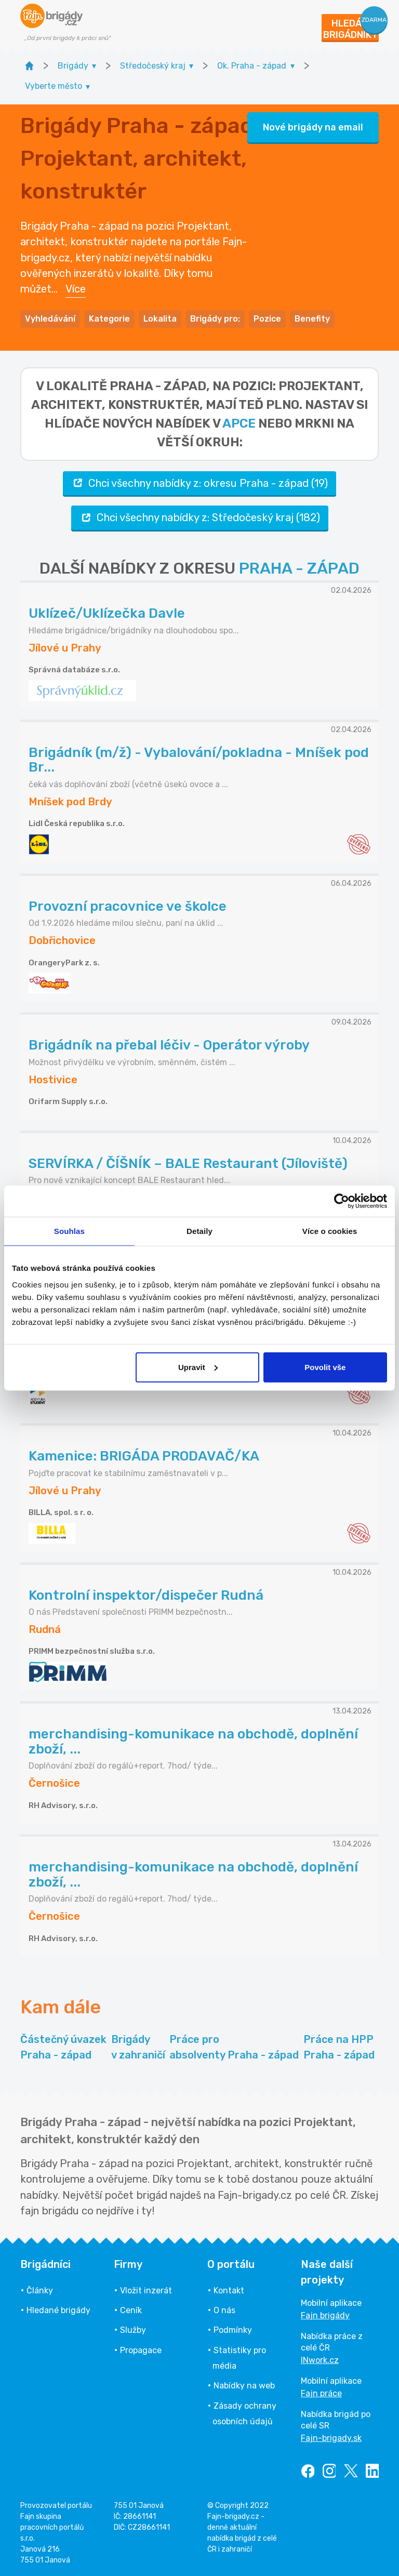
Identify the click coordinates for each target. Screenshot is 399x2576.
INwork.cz (320, 2360)
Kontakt (229, 2290)
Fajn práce (321, 2393)
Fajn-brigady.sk (331, 2438)
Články (39, 2290)
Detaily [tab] (199, 1231)
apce (239, 423)
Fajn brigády (325, 2315)
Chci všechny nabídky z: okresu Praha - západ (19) (199, 482)
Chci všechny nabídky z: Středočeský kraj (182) (199, 517)
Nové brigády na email (313, 127)
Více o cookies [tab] (329, 1231)
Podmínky (233, 2330)
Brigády (138, 2048)
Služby (133, 2330)
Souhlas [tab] (69, 1231)
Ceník (131, 2310)
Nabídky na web (244, 2386)
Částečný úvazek (63, 2048)
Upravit (198, 1366)
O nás (224, 2310)
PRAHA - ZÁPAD (299, 568)
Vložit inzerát (146, 2290)
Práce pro (234, 2048)
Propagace (141, 2350)
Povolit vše (324, 1366)
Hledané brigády (58, 2310)
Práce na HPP (339, 2048)
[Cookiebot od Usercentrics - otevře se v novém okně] (341, 1201)
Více (75, 289)
